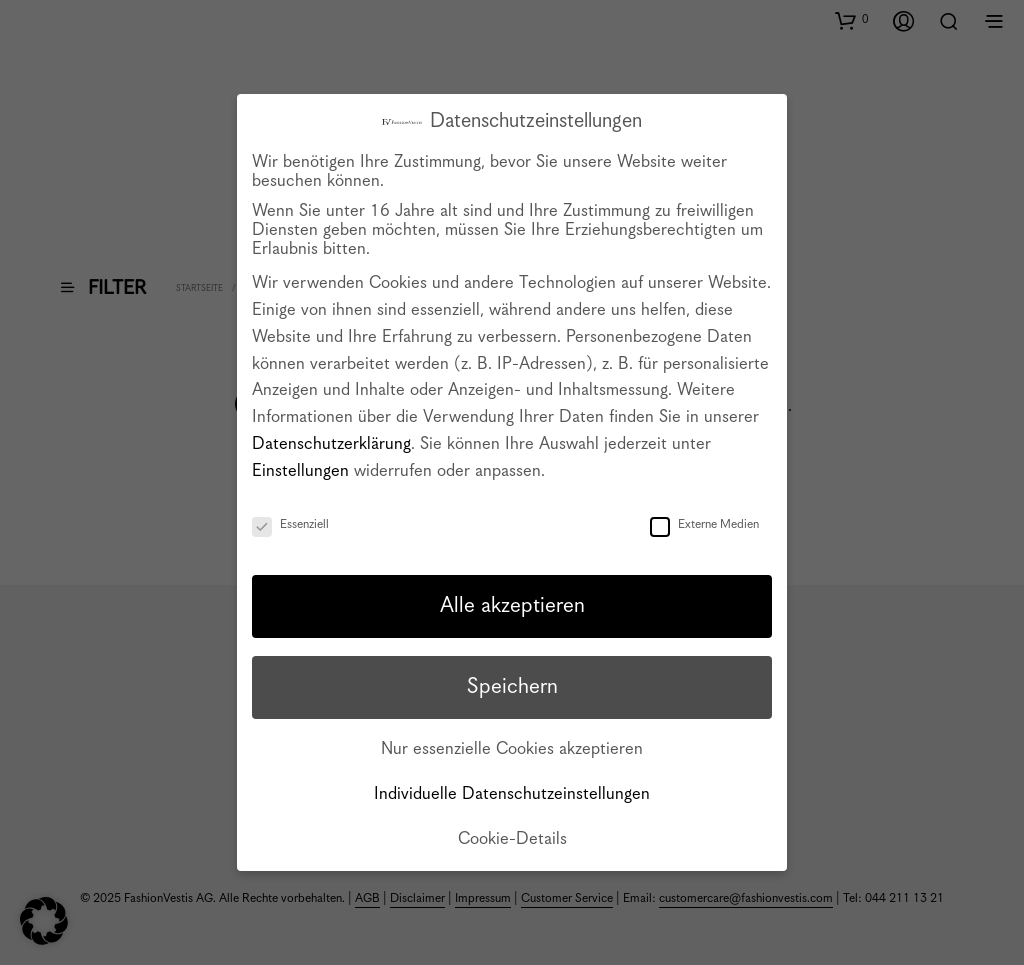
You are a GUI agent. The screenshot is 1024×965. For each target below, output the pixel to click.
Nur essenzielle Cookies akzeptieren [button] (512, 749)
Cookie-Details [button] (512, 839)
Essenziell (290, 524)
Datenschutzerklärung (331, 444)
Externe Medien (704, 524)
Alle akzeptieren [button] (512, 606)
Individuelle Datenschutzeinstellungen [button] (512, 794)
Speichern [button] (512, 687)
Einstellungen (300, 471)
